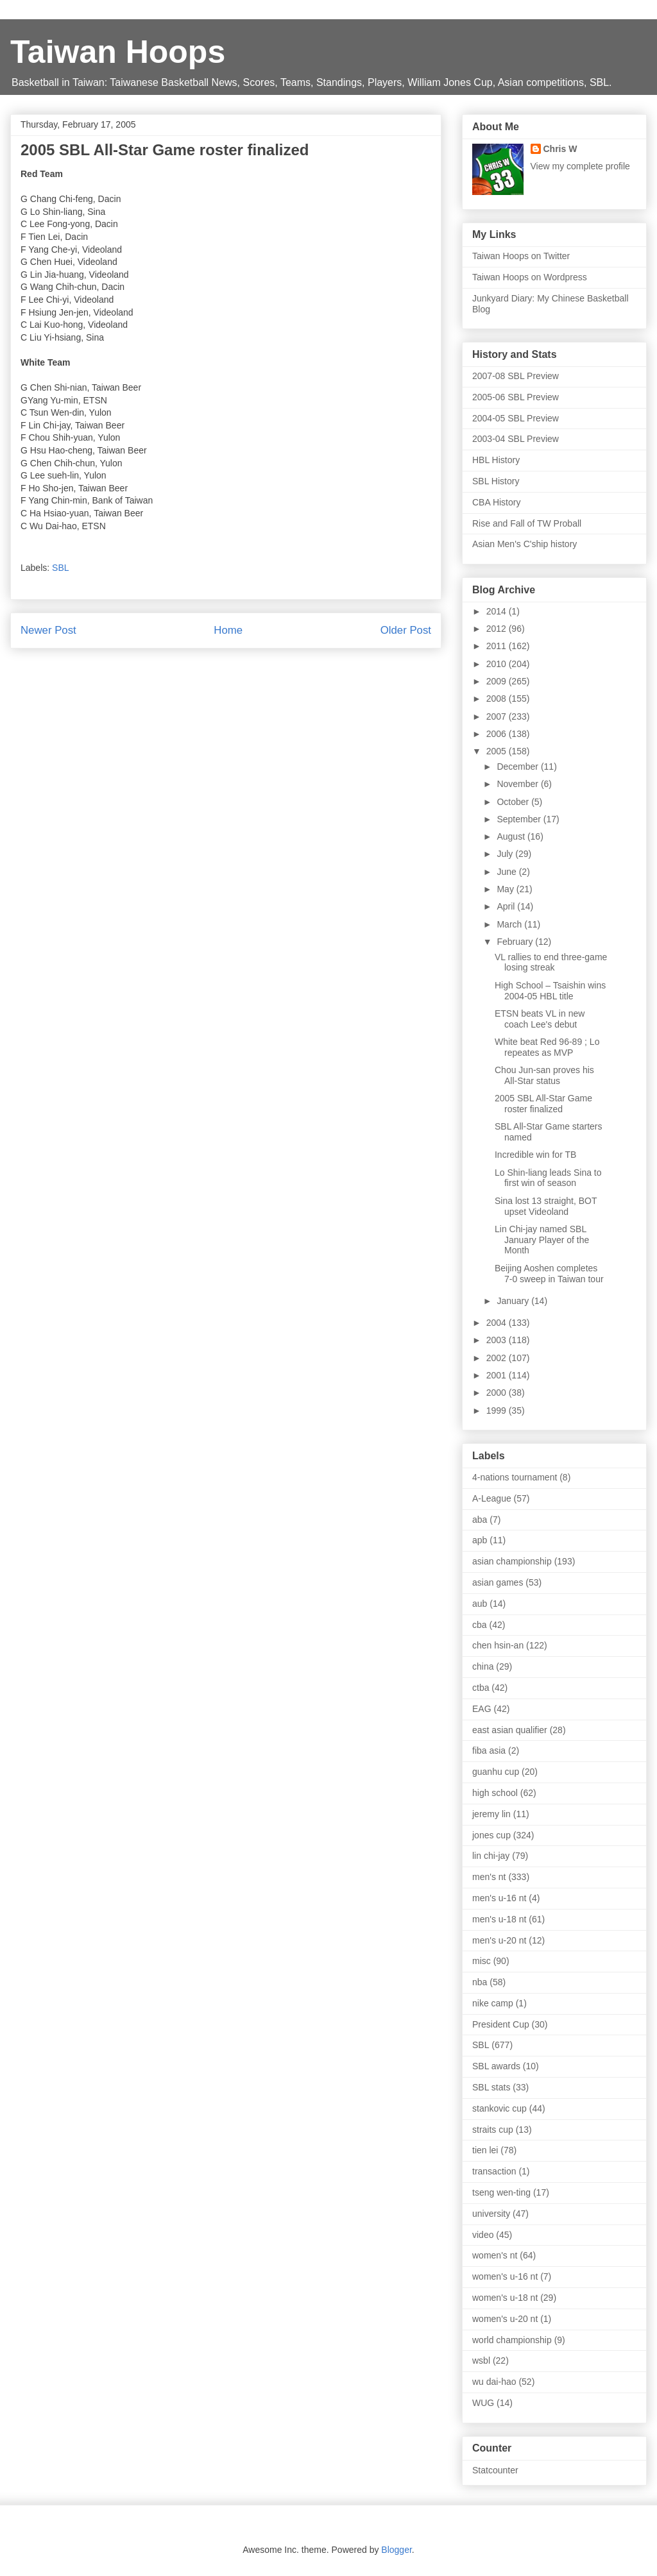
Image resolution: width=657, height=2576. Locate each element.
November (518, 784)
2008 (497, 698)
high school (495, 1793)
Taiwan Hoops (117, 52)
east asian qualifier (509, 1730)
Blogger (396, 2550)
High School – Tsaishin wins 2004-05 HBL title (550, 990)
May (506, 889)
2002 (497, 1358)
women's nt (494, 2255)
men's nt (489, 1877)
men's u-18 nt (499, 1919)
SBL (60, 568)
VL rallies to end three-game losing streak (551, 962)
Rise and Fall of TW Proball (526, 523)
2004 (497, 1323)
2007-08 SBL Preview (515, 376)
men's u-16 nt (499, 1898)
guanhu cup (495, 1772)
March (510, 924)
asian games (497, 1582)
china (482, 1666)
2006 (497, 734)
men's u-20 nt (499, 1940)
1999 (497, 1410)
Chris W (560, 149)
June (507, 872)
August (512, 836)
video (482, 2235)
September (520, 819)
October (514, 802)
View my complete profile (580, 166)
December (518, 766)
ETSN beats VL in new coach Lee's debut (539, 1019)
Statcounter (495, 2470)
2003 (497, 1340)
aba (479, 1519)
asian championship (512, 1561)
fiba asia (489, 1750)
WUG (483, 2403)
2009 (497, 681)
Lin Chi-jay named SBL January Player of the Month (542, 1240)
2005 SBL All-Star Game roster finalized (543, 1103)
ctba (480, 1687)
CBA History (496, 502)
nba (479, 1982)
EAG (481, 1709)
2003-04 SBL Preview (515, 439)
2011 (497, 646)
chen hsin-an (498, 1645)
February (516, 941)
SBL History (495, 481)
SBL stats (491, 2087)
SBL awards (496, 2066)
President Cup (500, 2024)
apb (479, 1540)
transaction (494, 2171)
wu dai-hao (494, 2382)
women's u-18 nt (505, 2297)
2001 (497, 1375)
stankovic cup (499, 2108)
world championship (512, 2340)
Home (228, 630)
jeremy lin (491, 1814)
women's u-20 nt (505, 2319)
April (507, 906)
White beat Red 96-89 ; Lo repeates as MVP (547, 1047)
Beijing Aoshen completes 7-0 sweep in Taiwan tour (549, 1273)
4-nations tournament (514, 1477)
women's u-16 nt (505, 2276)
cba (479, 1625)
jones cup (491, 1835)
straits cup (492, 2129)
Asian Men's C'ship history (524, 544)
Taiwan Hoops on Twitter (521, 256)
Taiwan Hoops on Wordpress (529, 277)
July (506, 854)
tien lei (485, 2150)
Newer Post (48, 630)
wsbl (481, 2360)
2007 (497, 716)
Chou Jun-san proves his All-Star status (544, 1075)
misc (481, 1961)
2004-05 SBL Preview (515, 418)
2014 (497, 611)
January (514, 1301)
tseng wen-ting (501, 2192)
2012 (497, 628)
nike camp (492, 2003)
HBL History (496, 460)
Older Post (405, 630)
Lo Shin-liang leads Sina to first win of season (548, 1178)
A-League (491, 1498)
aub (479, 1603)
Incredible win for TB (535, 1154)
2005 (497, 751)
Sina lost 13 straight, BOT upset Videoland (546, 1206)
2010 (497, 664)
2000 (497, 1392)
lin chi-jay (490, 1856)
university (491, 2213)
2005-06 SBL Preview (515, 397)
